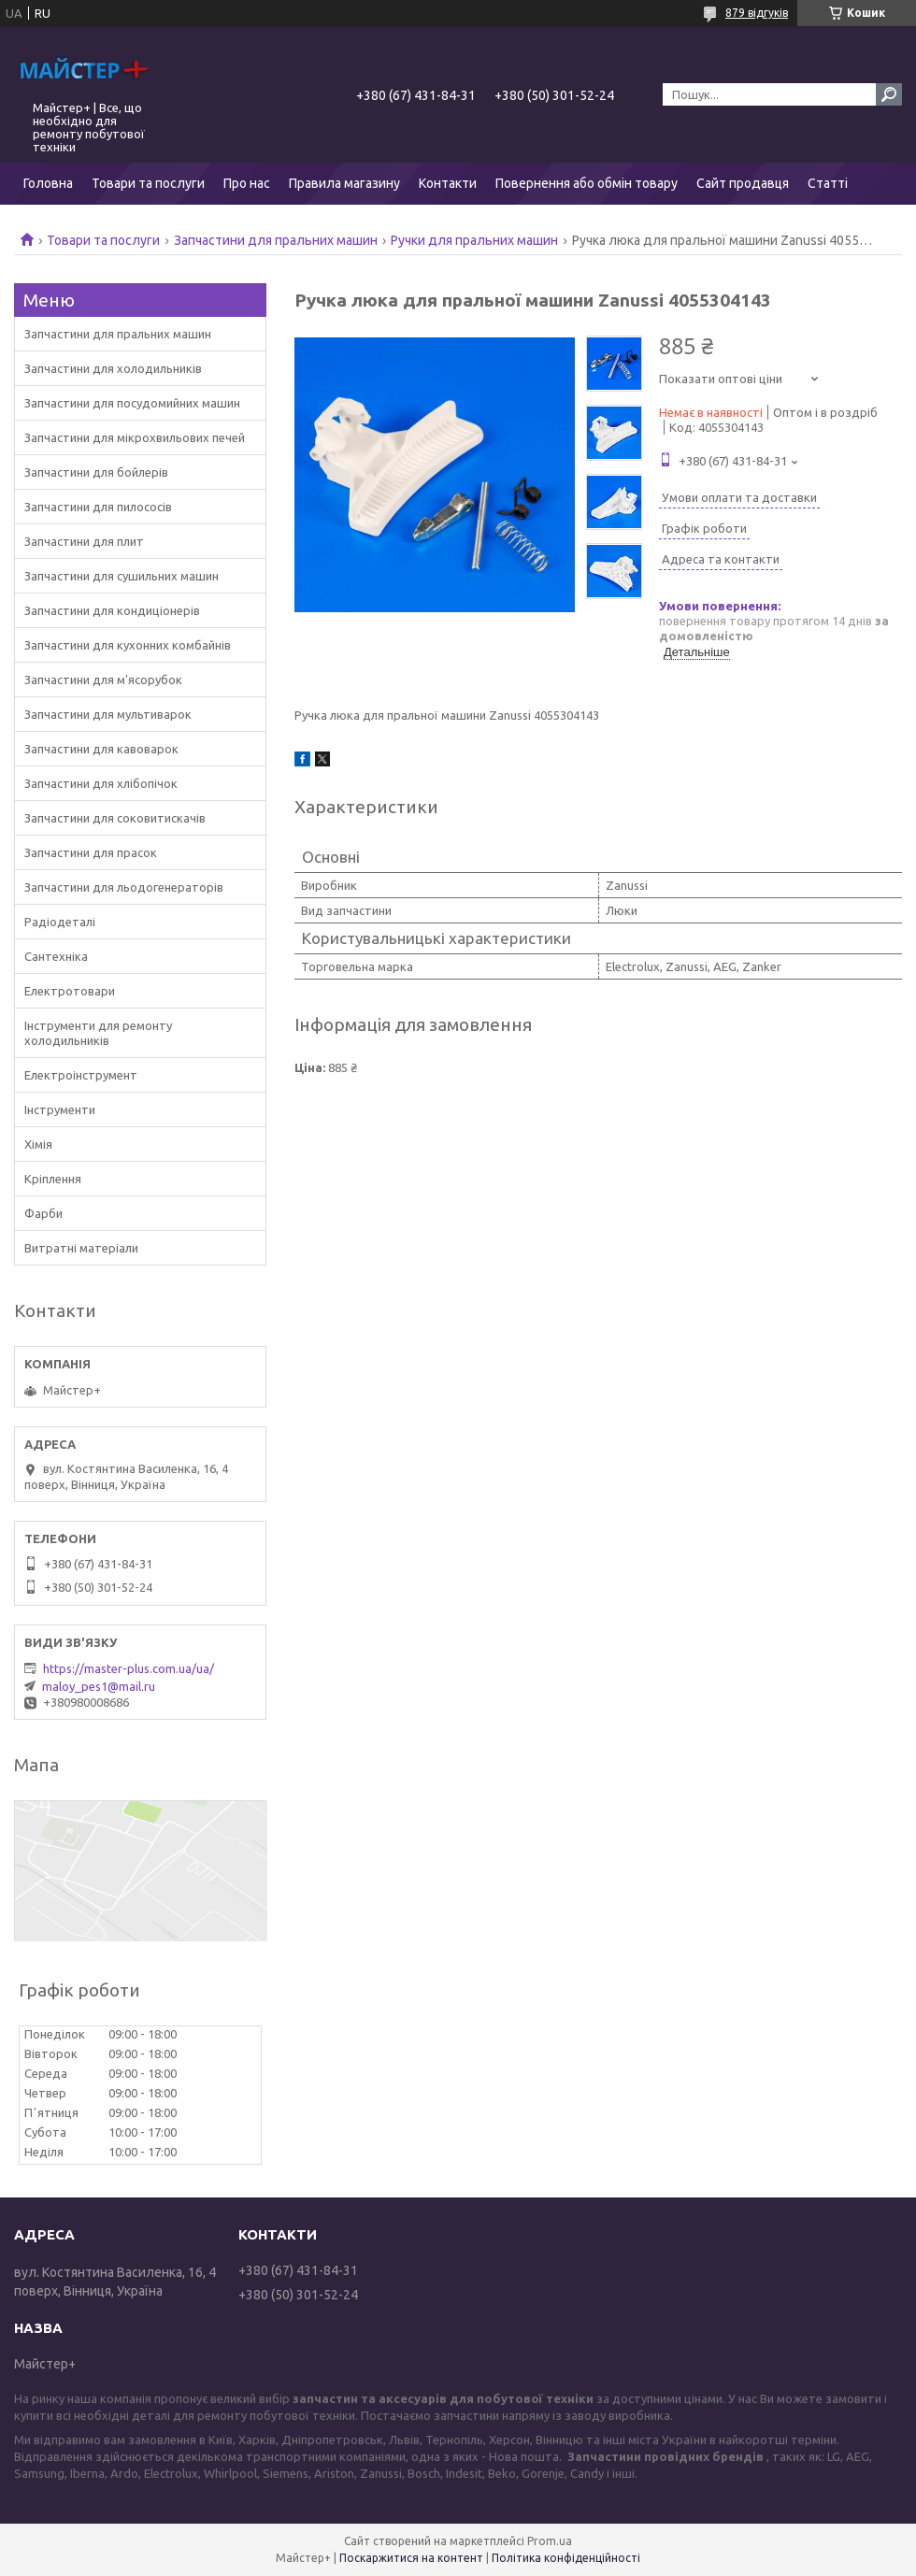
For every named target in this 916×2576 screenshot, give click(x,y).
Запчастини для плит (84, 541)
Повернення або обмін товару (586, 183)
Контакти (448, 183)
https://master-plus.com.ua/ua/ (128, 1668)
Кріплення (52, 1178)
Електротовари (69, 990)
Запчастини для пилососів (98, 506)
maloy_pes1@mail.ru (98, 1686)
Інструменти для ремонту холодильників (98, 1033)
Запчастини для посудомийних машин (132, 402)
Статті (828, 183)
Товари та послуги (148, 183)
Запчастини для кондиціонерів (112, 610)
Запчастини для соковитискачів (115, 817)
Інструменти (59, 1109)
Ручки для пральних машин (474, 240)
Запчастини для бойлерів (96, 472)
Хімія (38, 1144)
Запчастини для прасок (90, 852)
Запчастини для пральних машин (276, 240)
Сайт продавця (742, 183)
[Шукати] (889, 94)
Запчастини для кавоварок (101, 748)
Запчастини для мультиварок (108, 714)
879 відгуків (756, 13)
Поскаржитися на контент (411, 2558)
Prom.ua (549, 2541)
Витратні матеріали (81, 1247)
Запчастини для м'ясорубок (103, 679)
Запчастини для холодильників (113, 368)
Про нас (246, 183)
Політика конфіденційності (566, 2558)
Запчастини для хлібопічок (101, 783)
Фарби (43, 1213)
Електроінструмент (80, 1074)
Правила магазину (344, 183)
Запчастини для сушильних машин (121, 575)
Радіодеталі (59, 921)
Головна (48, 183)
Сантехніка (56, 956)
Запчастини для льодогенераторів (123, 887)
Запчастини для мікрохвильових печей (134, 437)
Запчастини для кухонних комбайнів (127, 644)
